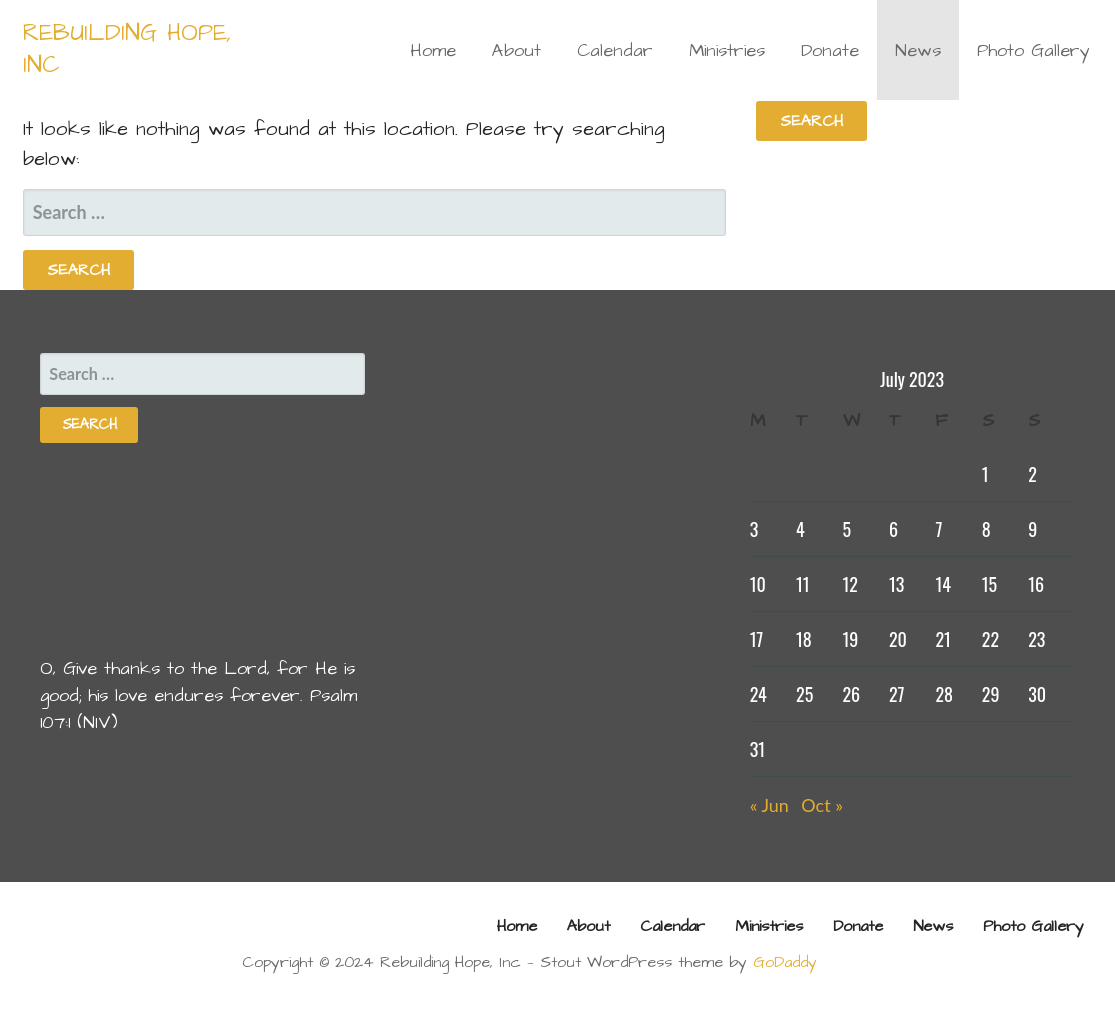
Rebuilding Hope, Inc (127, 49)
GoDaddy (785, 962)
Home (433, 50)
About (516, 50)
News (918, 50)
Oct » (822, 805)
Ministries (727, 50)
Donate (830, 50)
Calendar (615, 50)
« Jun (769, 805)
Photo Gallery (1033, 50)
